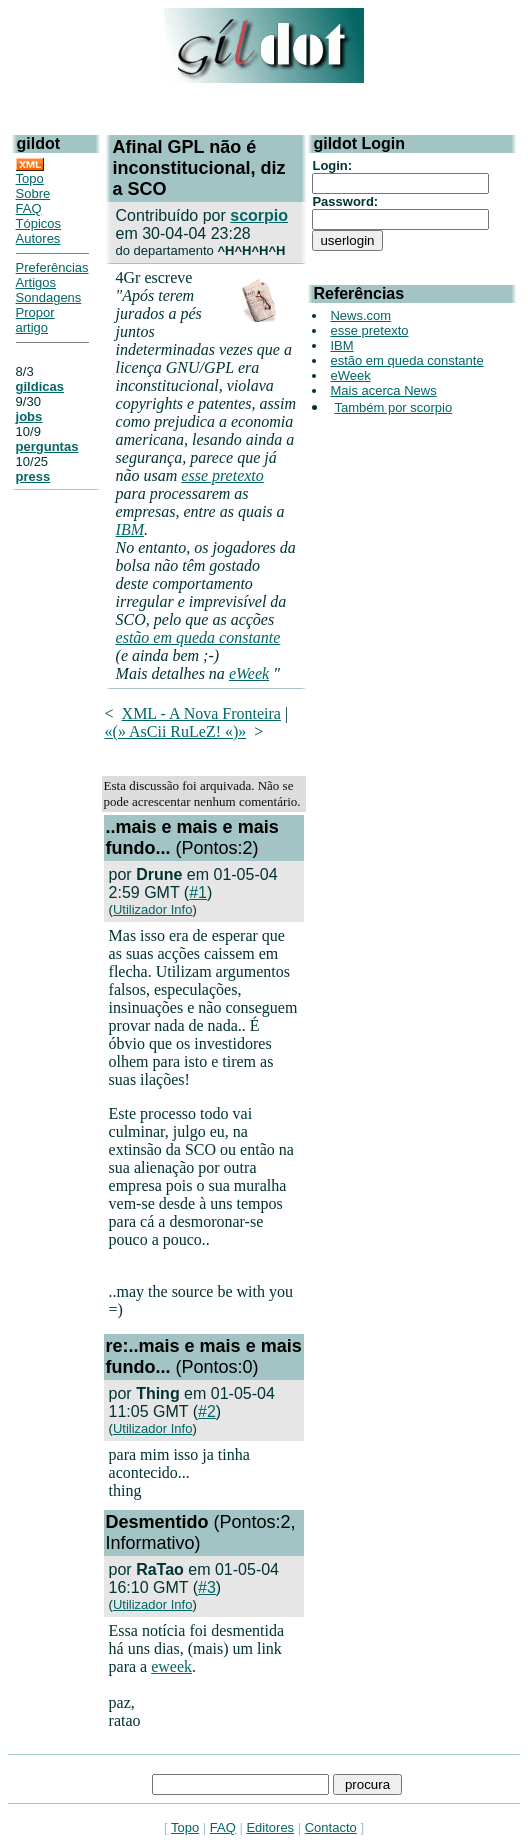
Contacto (331, 1827)
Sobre (33, 193)
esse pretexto (222, 475)
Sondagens (49, 297)
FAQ (29, 208)
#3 (207, 1587)
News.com (360, 315)
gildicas (40, 386)
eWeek (249, 673)
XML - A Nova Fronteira (201, 713)
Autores (38, 238)
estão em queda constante (198, 637)
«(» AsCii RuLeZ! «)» (176, 731)
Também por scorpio (393, 407)
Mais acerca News (383, 390)
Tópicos (39, 223)
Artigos (36, 282)
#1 (198, 892)
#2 (207, 1411)
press (33, 476)
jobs (29, 416)
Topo (30, 178)
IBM (130, 529)
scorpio (259, 215)
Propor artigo (35, 320)
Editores (270, 1827)
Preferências (52, 267)
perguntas (47, 446)
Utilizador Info (152, 909)
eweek (171, 1666)
